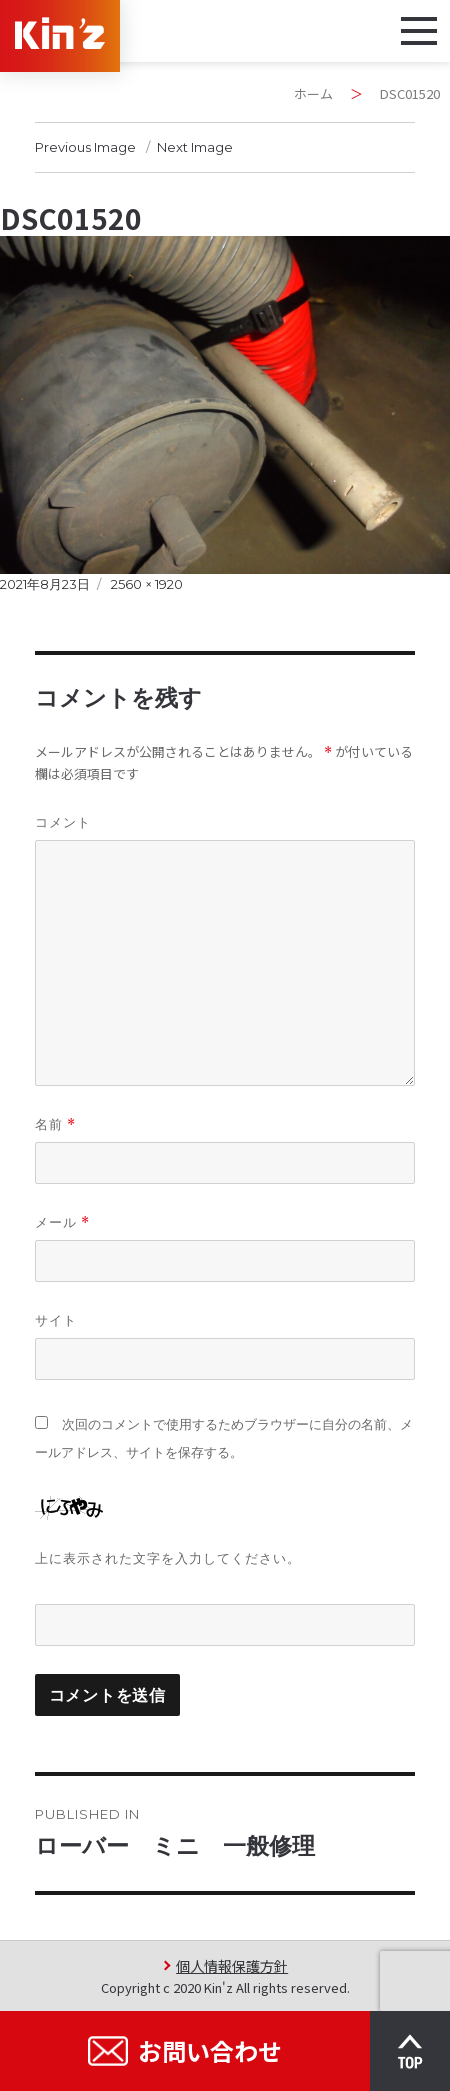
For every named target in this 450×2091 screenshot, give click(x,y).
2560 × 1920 (147, 584)
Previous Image (85, 147)
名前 (55, 1124)
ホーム (313, 93)
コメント (63, 822)
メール (62, 1222)
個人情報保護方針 (232, 1965)
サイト (56, 1320)
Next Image (195, 147)
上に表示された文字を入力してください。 (168, 1558)
